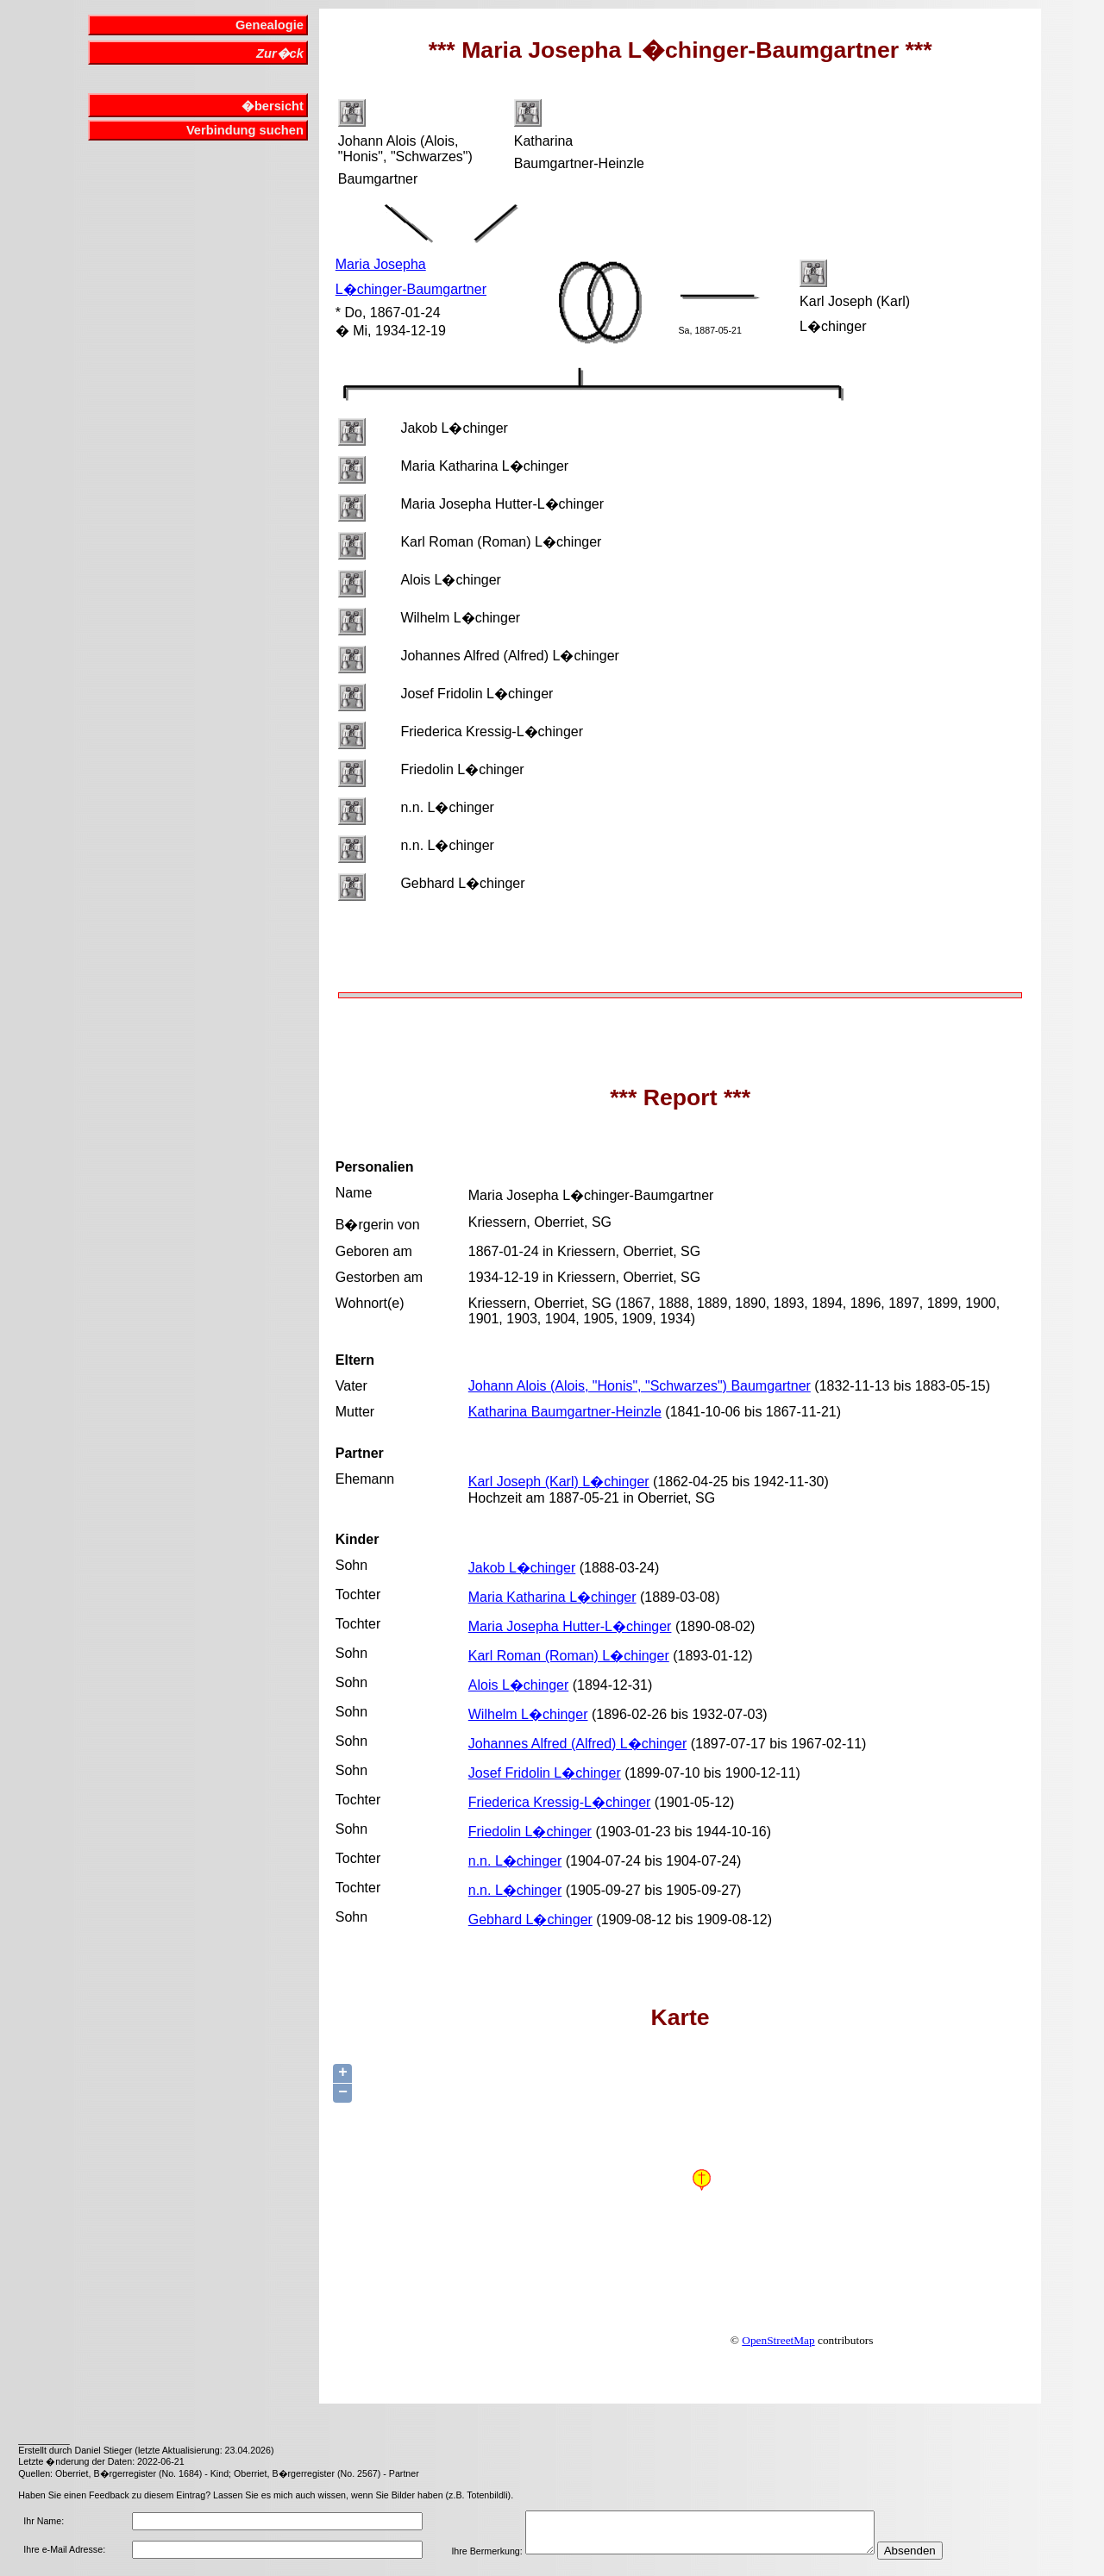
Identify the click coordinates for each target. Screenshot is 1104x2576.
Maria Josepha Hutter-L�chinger (570, 1626)
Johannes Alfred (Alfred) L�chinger (577, 1743)
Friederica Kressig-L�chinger (559, 1802)
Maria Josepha (381, 264)
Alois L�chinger (518, 1685)
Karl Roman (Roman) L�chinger (568, 1655)
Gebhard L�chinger (530, 1919)
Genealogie (269, 25)
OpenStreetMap (778, 2340)
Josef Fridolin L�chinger (544, 1773)
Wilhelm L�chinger (528, 1714)
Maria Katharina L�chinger (552, 1597)
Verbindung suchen (245, 130)
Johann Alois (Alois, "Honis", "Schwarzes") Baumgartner (639, 1386)
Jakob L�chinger (522, 1567)
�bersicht (273, 106)
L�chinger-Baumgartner (411, 289)
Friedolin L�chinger (530, 1831)
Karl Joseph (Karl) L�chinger (558, 1481)
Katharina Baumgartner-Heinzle (565, 1411)
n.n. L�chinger (515, 1861)
